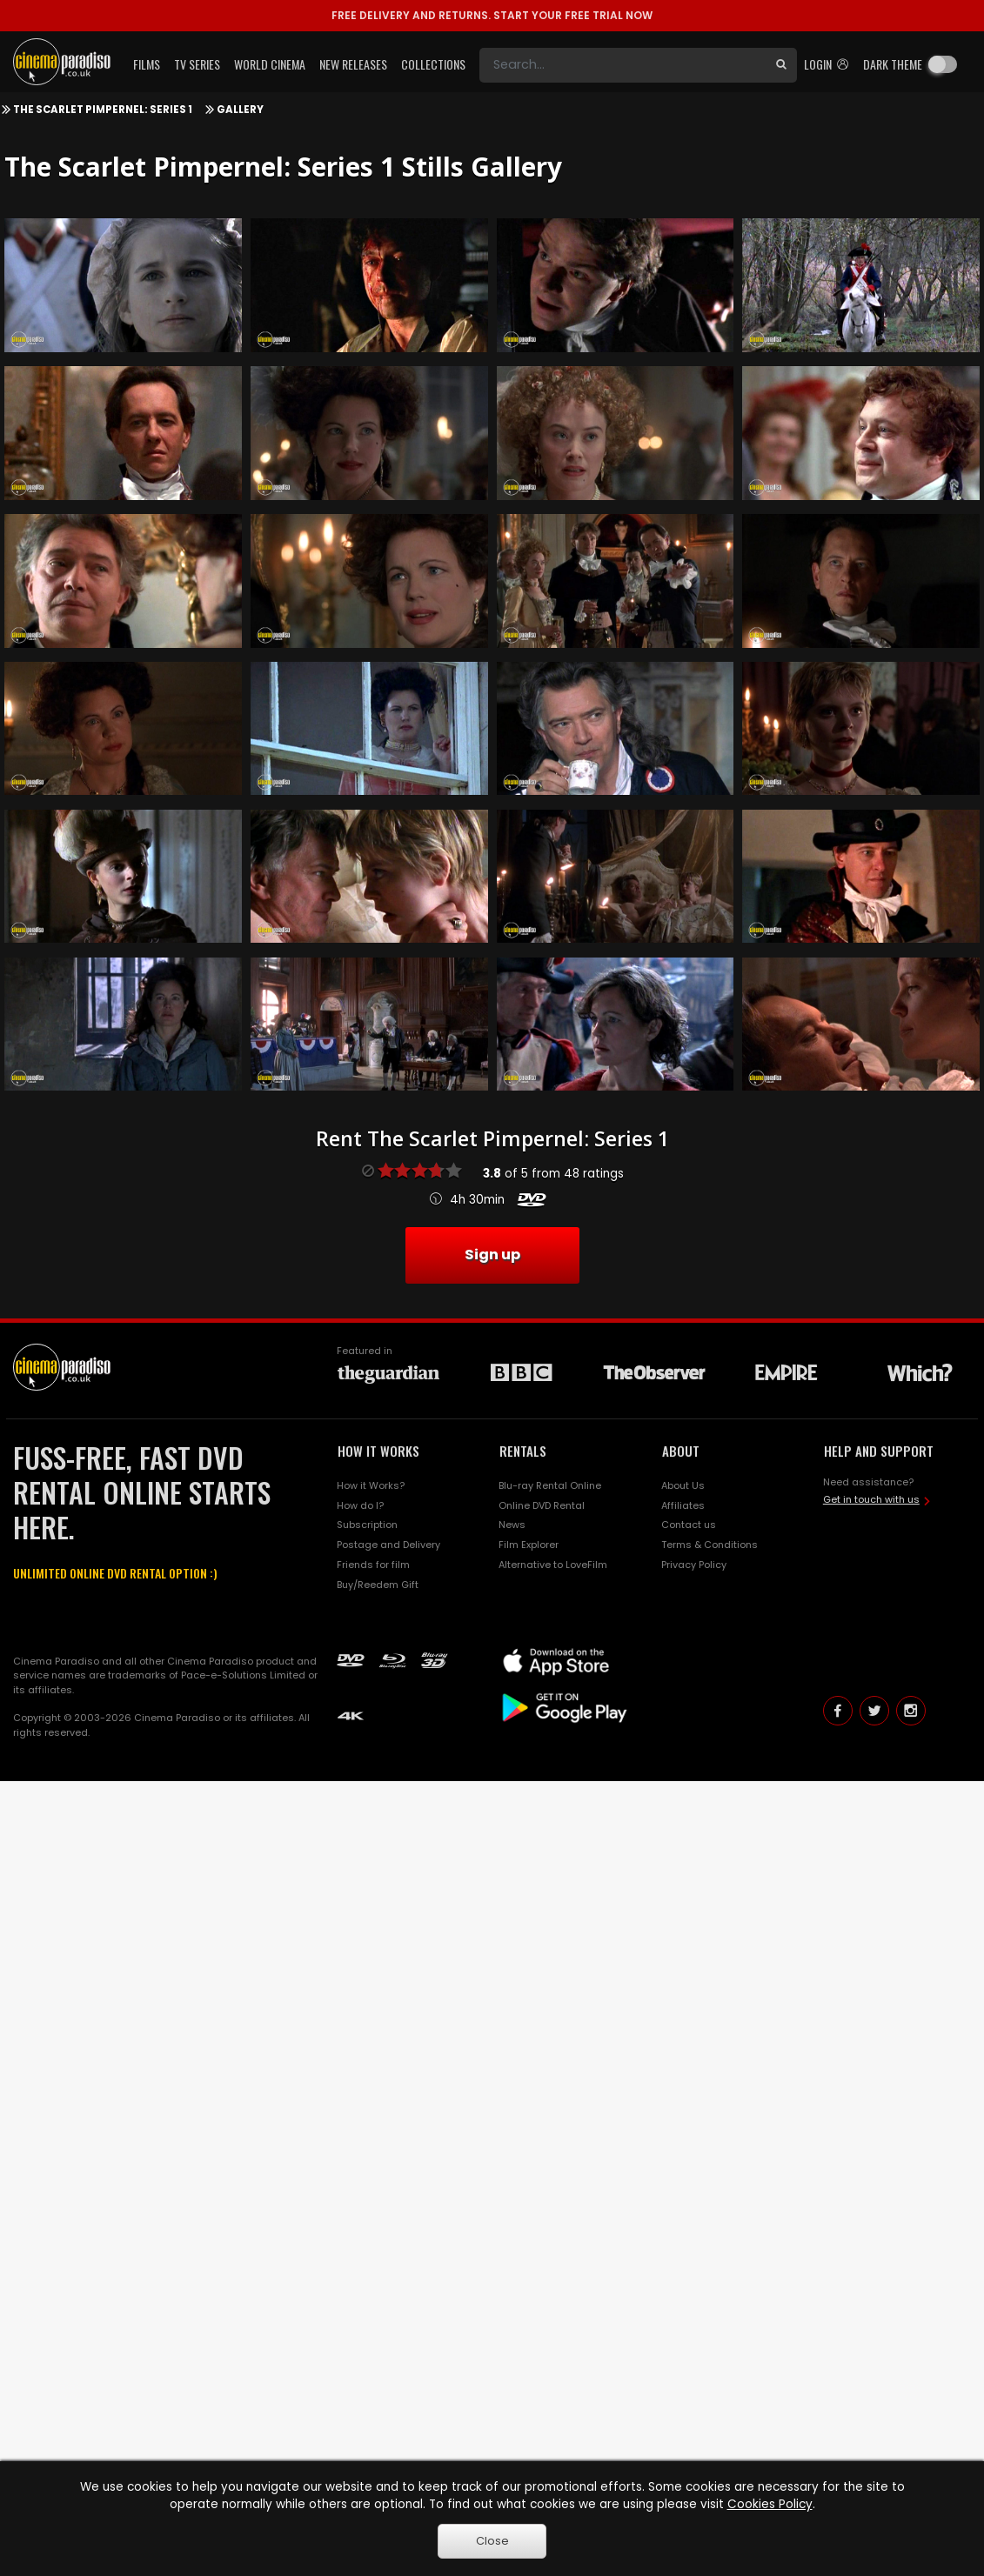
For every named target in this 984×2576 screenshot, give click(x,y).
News (512, 1525)
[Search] (622, 65)
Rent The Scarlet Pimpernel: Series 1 (492, 1138)
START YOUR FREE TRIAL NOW (492, 15)
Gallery (240, 110)
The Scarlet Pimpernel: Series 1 (102, 110)
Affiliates (683, 1505)
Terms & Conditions (709, 1545)
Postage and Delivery (388, 1545)
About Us (683, 1485)
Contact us (688, 1525)
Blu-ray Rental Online (550, 1485)
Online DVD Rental (542, 1505)
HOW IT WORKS (378, 1450)
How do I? (360, 1505)
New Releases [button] (353, 64)
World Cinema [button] (269, 64)
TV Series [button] (197, 64)
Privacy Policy (693, 1565)
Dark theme (892, 64)
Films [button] (146, 64)
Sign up (492, 1255)
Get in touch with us (871, 1499)
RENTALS (522, 1450)
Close (492, 2540)
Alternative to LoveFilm (553, 1565)
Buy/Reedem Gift (377, 1585)
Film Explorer (529, 1545)
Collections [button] (433, 64)
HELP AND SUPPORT (879, 1450)
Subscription (367, 1525)
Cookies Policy (770, 2504)
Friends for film (373, 1565)
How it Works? (371, 1485)
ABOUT (681, 1450)
